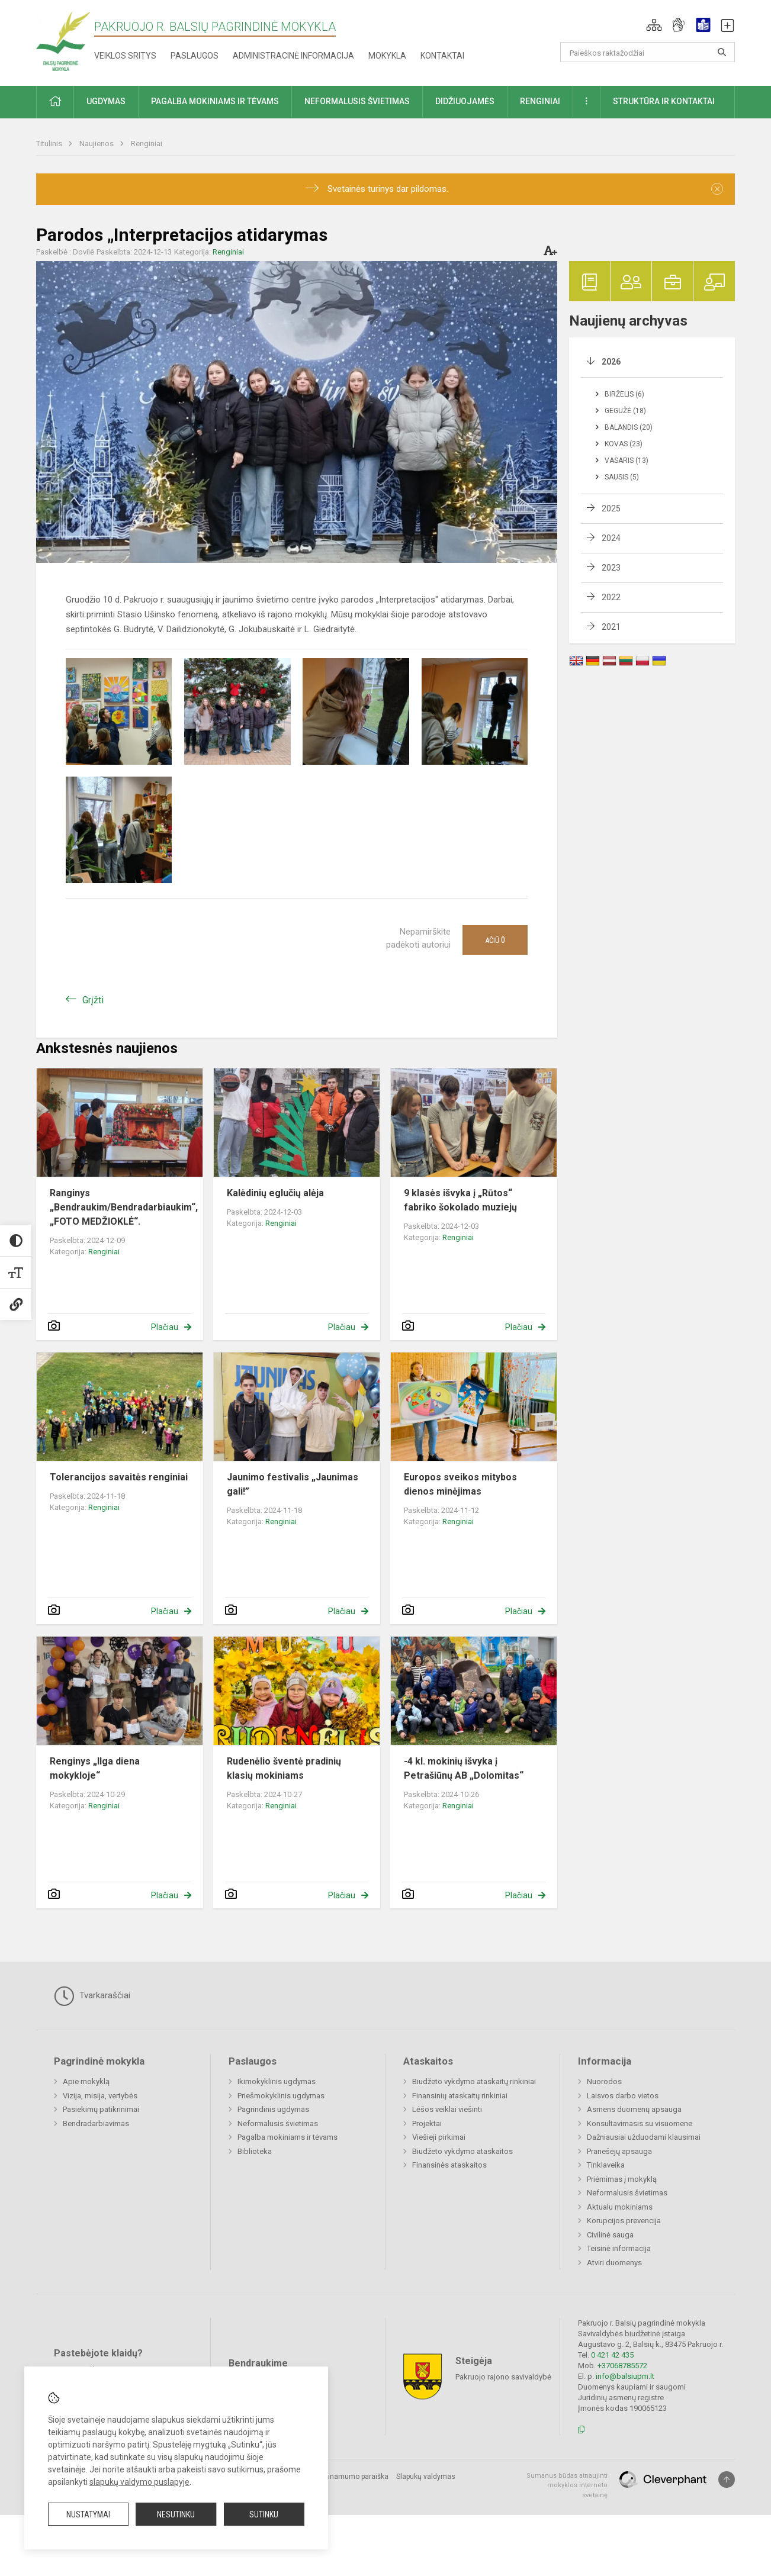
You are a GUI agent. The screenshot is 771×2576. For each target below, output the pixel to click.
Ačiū (495, 939)
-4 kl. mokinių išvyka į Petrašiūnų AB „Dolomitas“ (463, 1768)
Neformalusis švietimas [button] (357, 101)
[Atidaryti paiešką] (722, 52)
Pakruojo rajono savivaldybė (503, 2376)
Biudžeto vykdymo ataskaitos (462, 2151)
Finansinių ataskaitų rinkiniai (459, 2095)
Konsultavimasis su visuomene (639, 2123)
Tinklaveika (606, 2164)
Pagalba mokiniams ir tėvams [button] (215, 101)
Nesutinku (176, 2514)
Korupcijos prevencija (624, 2220)
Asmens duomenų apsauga (634, 2109)
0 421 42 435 (612, 2354)
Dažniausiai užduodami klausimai (644, 2137)
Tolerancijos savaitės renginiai (119, 1477)
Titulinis (50, 143)
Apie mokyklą (86, 2081)
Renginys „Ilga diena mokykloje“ (95, 1768)
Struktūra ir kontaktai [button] (664, 101)
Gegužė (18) (625, 411)
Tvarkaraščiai (92, 1996)
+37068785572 (622, 2365)
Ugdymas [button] (106, 101)
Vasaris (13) (626, 460)
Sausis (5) (622, 477)
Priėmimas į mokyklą (622, 2179)
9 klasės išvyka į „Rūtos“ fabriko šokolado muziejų (460, 1200)
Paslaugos (195, 55)
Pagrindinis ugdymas (273, 2109)
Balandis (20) (629, 427)
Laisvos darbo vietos (622, 2095)
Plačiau (164, 1327)
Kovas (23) (623, 444)
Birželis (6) (624, 394)
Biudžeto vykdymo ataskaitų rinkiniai (474, 2081)
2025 (611, 508)
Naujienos (97, 143)
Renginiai (146, 143)
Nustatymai (88, 2514)
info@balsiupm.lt (625, 2376)
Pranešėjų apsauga (619, 2151)
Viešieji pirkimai (438, 2137)
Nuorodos (604, 2081)
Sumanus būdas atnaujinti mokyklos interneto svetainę (567, 2485)
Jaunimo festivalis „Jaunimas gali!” (292, 1484)
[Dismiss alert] (717, 189)
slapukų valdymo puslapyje (139, 2482)
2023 (611, 567)
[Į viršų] (726, 2479)
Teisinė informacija (619, 2248)
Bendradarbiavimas (96, 2123)
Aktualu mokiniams (620, 2207)
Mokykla (387, 55)
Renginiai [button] (540, 101)
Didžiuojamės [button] (464, 101)
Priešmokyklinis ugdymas (281, 2095)
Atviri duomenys (614, 2262)
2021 (611, 627)
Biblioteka (254, 2151)
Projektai (427, 2123)
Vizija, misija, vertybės (100, 2095)
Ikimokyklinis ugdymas (276, 2081)
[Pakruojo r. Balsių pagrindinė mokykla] (63, 40)
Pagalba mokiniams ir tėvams (287, 2137)
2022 (611, 597)
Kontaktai (442, 55)
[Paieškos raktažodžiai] (647, 52)
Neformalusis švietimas (277, 2123)
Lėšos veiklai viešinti (447, 2109)
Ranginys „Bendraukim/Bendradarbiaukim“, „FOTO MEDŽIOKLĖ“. (124, 1207)
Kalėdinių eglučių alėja (275, 1193)
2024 (611, 538)
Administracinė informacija (293, 55)
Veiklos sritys (125, 55)
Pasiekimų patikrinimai (101, 2109)
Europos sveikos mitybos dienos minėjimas (460, 1484)
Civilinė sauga (610, 2234)
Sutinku (263, 2514)
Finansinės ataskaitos (449, 2164)
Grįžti (93, 1000)
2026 (611, 361)
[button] (654, 25)
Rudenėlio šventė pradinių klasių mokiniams (284, 1768)
